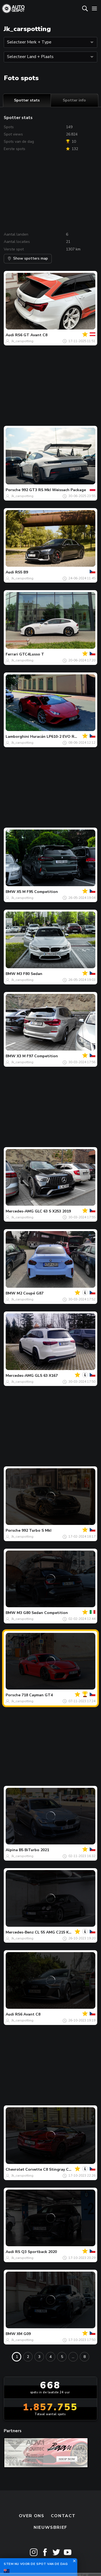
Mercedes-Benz (20, 1932)
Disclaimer (50, 2562)
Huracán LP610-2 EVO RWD (56, 736)
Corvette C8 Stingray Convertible (56, 2169)
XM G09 (24, 2333)
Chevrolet (15, 2169)
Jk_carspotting (22, 341)
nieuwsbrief (50, 2503)
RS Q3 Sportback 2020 (36, 2251)
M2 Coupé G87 (30, 1293)
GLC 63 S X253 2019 (53, 1211)
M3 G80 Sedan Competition (42, 1612)
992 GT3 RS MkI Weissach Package (54, 489)
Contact (63, 2491)
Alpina (12, 1850)
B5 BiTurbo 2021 (34, 1850)
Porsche (13, 489)
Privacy (78, 2551)
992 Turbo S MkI (36, 1530)
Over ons (31, 2491)
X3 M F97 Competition (37, 1056)
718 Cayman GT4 (37, 1695)
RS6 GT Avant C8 (31, 335)
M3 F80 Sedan (29, 973)
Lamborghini (17, 736)
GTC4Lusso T (31, 654)
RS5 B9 (21, 572)
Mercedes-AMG (20, 1211)
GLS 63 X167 (46, 1375)
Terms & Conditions (33, 2551)
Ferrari (12, 654)
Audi (10, 335)
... (73, 2356)
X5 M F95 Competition (37, 891)
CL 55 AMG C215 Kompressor (61, 1932)
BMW (11, 891)
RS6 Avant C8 (27, 2014)
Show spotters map (28, 258)
